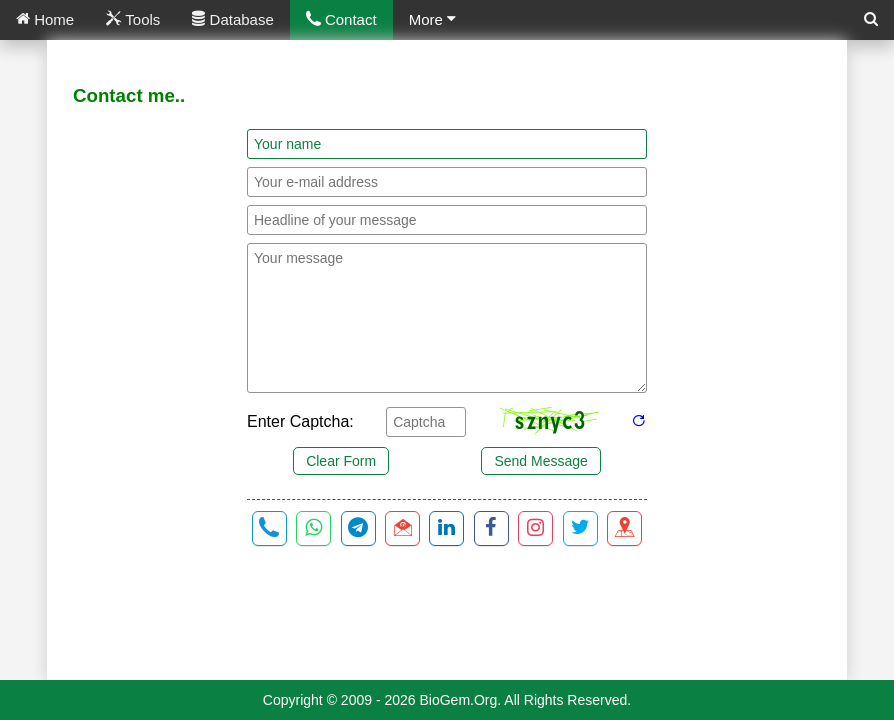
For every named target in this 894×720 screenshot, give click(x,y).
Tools (133, 19)
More (432, 19)
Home (45, 19)
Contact (341, 19)
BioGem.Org (459, 700)
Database (232, 19)
